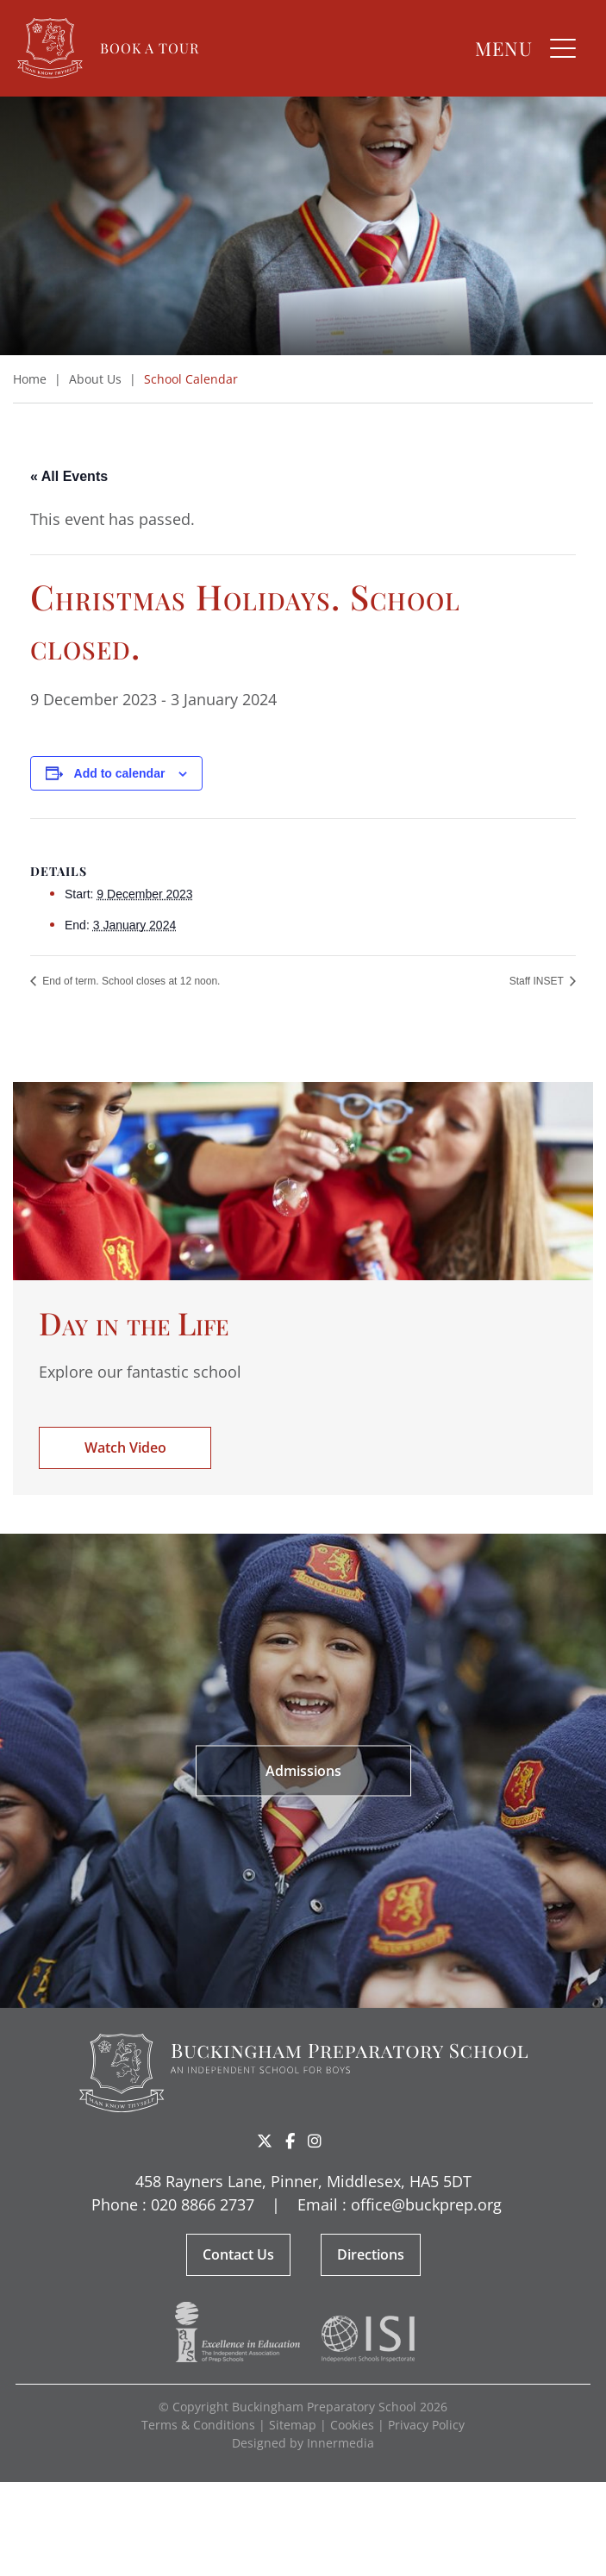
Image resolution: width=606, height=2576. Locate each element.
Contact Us (238, 2254)
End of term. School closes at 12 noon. (130, 981)
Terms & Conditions (198, 2425)
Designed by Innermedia (303, 2443)
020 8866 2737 (202, 2204)
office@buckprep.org (426, 2204)
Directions (370, 2254)
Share (342, 2142)
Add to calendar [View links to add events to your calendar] (120, 773)
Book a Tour (149, 48)
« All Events (69, 476)
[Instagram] (315, 2140)
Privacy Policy (426, 2425)
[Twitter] (264, 2140)
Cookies (352, 2425)
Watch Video (125, 1447)
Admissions (303, 1769)
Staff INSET (537, 981)
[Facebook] (290, 2140)
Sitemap (292, 2425)
